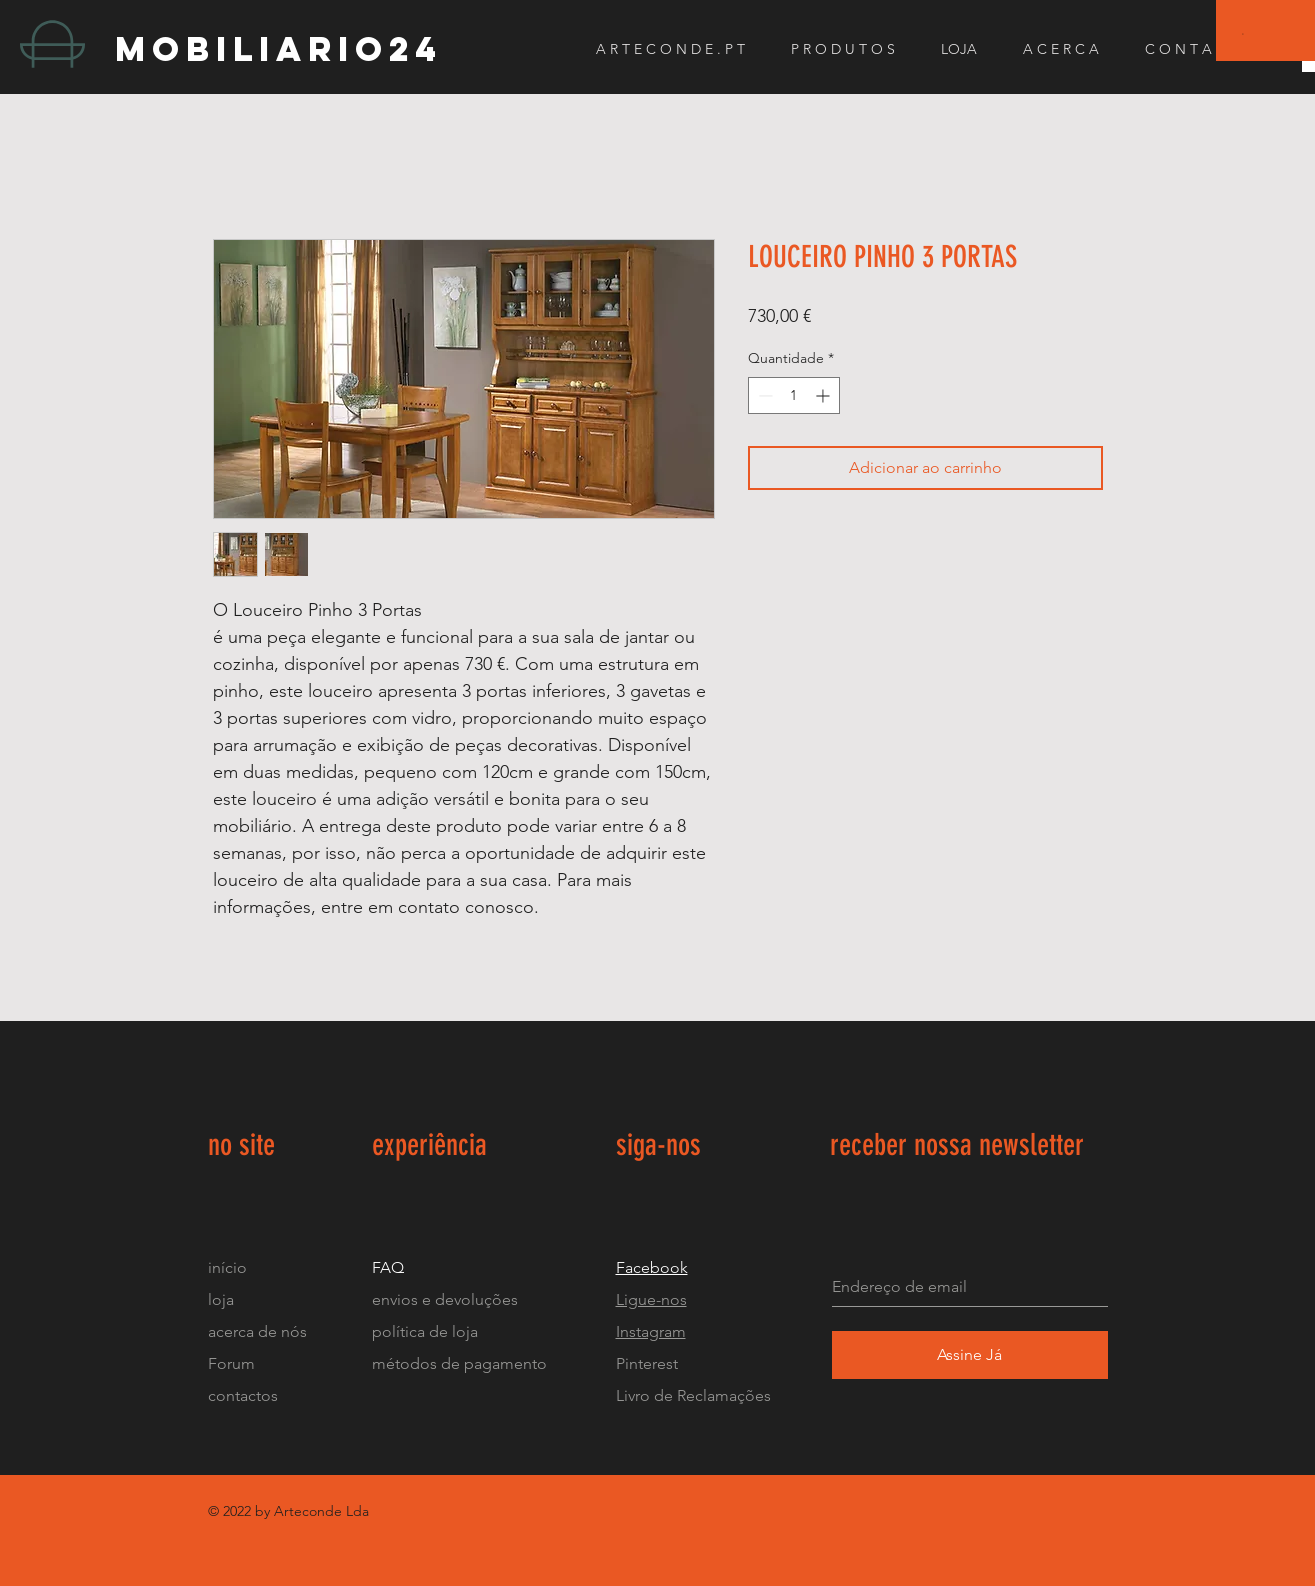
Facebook (652, 1267)
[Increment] (824, 395)
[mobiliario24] (293, 48)
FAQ (388, 1267)
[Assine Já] (970, 1355)
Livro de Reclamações (693, 1395)
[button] (1243, 33)
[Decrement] (763, 395)
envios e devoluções (445, 1299)
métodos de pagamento (459, 1363)
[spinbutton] (794, 395)
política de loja (427, 1331)
